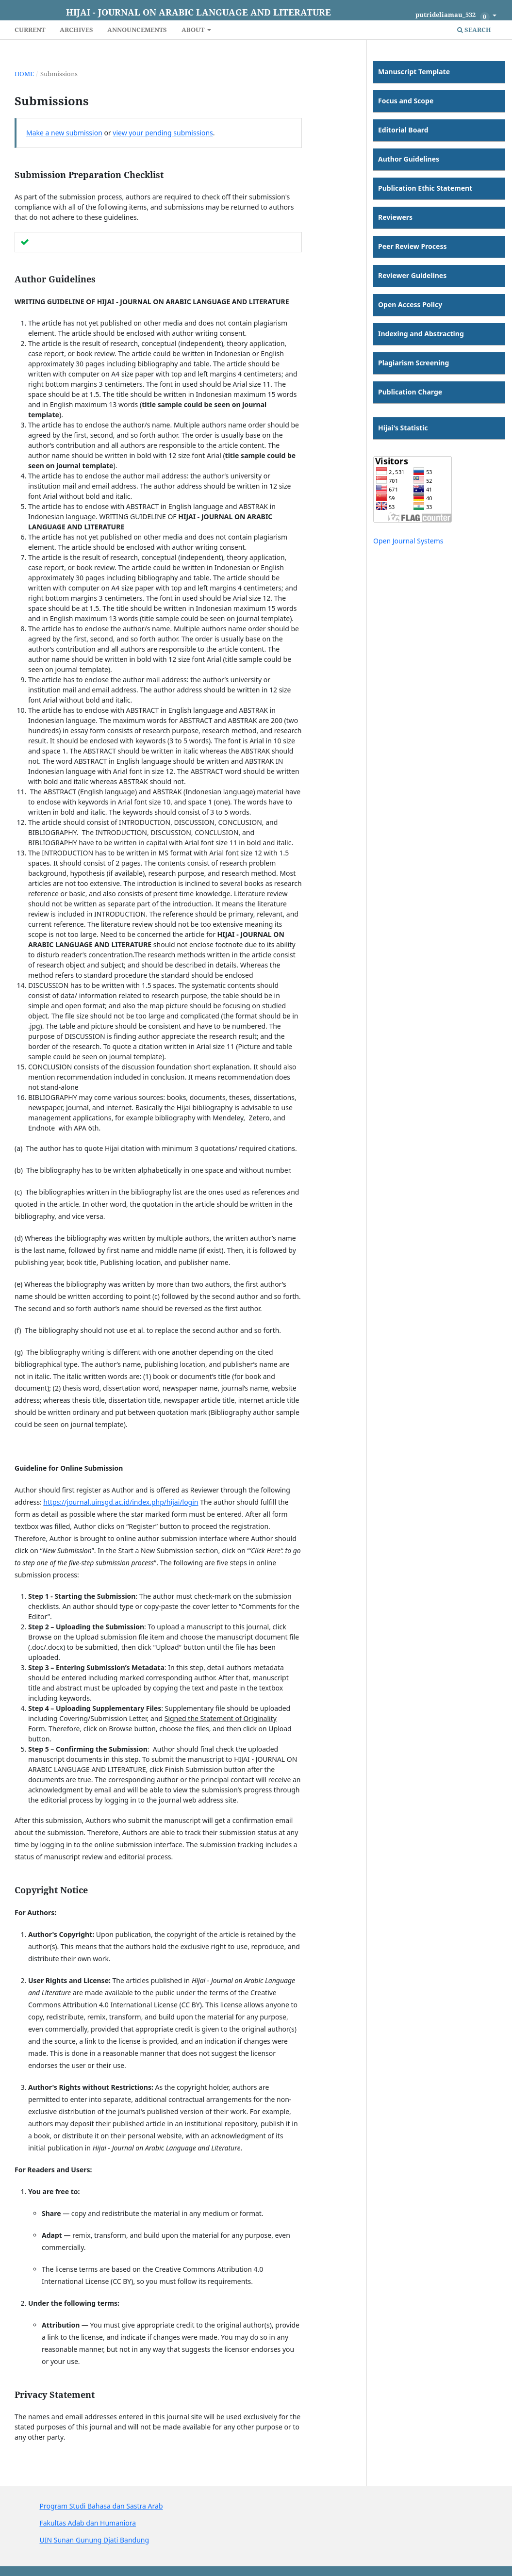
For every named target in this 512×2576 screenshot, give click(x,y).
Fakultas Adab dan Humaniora (88, 2522)
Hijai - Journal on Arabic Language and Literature (198, 12)
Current (30, 29)
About (194, 29)
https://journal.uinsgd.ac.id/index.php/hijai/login (120, 1502)
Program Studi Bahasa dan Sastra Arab (101, 2505)
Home (24, 73)
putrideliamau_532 (453, 16)
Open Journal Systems (408, 540)
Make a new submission (64, 132)
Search (474, 29)
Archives (76, 29)
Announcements (137, 29)
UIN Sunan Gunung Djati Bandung (94, 2539)
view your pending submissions (163, 132)
